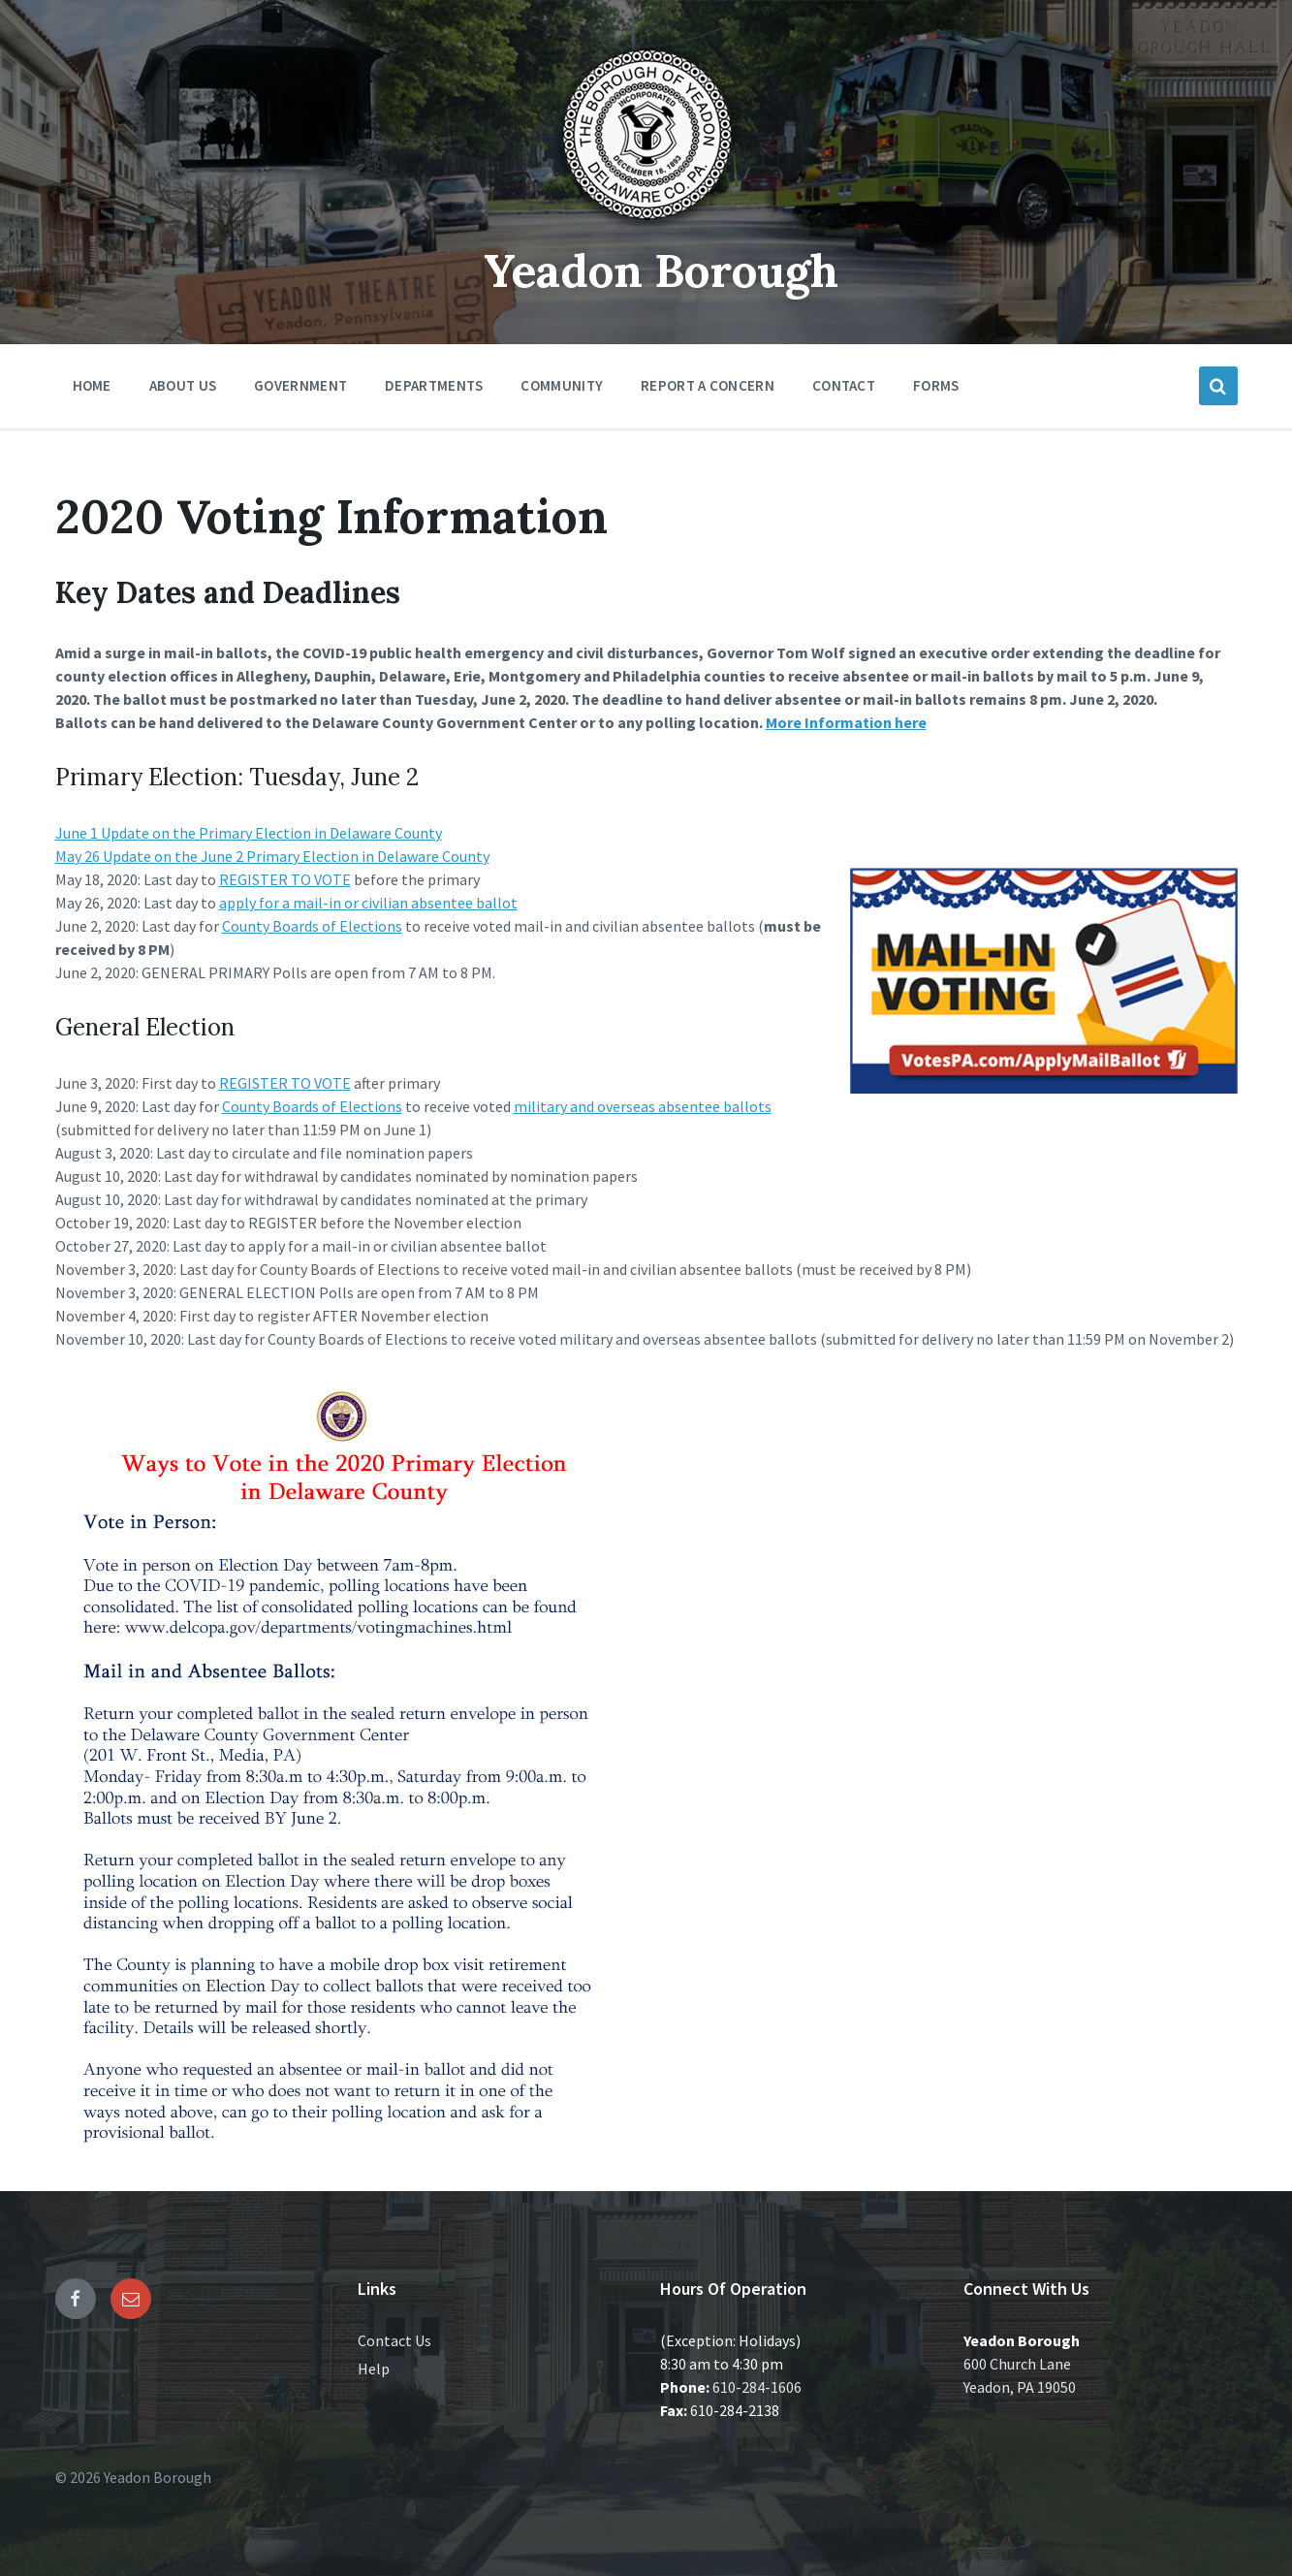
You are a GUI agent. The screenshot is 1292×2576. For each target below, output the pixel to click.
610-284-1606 (757, 2387)
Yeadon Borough (660, 270)
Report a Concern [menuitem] (707, 385)
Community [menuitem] (561, 385)
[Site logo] (646, 227)
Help (374, 2368)
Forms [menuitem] (936, 385)
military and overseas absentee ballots (643, 1106)
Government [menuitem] (300, 385)
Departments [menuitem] (434, 385)
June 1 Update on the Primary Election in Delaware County (248, 833)
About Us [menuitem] (182, 385)
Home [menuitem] (92, 385)
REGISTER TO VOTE (285, 879)
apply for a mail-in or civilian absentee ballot (368, 902)
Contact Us (394, 2340)
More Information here (846, 722)
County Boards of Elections (312, 926)
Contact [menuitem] (843, 385)
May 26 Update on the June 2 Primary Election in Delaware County (272, 856)
